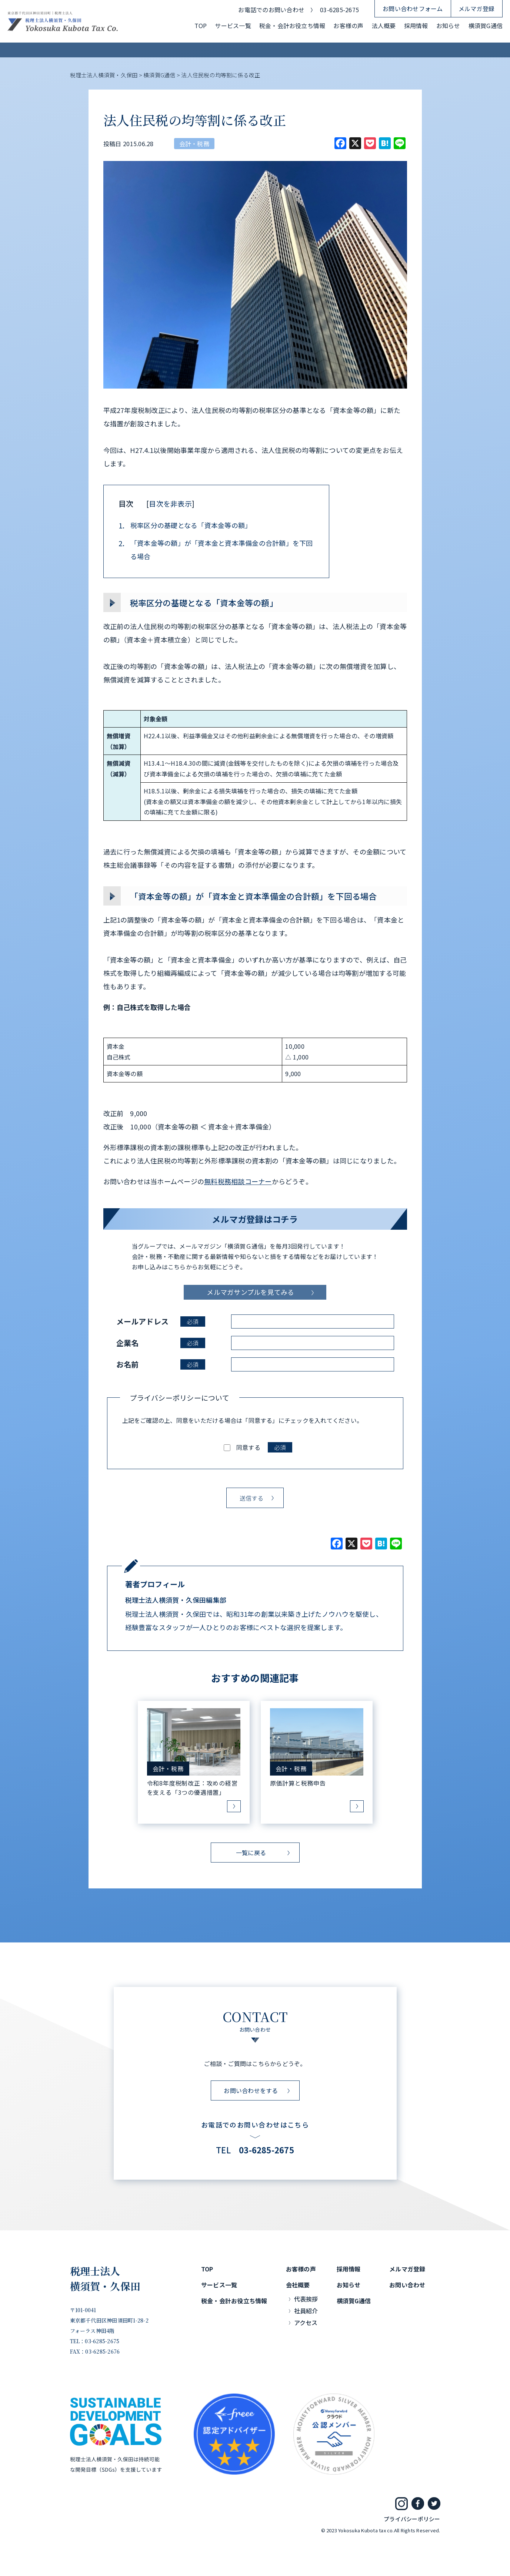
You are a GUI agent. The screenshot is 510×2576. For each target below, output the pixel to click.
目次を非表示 (170, 503)
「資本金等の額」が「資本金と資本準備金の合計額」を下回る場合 (216, 549)
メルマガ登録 (476, 8)
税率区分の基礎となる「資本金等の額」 (185, 525)
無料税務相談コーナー (237, 1181)
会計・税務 (194, 143)
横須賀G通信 (486, 25)
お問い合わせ (407, 2284)
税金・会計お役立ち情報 (292, 25)
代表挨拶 (306, 2298)
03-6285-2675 (339, 9)
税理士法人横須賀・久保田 (105, 2278)
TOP (200, 25)
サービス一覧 (233, 25)
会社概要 (298, 2284)
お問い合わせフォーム (413, 8)
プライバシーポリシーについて (179, 1398)
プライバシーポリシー (412, 2519)
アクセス (306, 2322)
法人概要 (384, 25)
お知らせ (448, 25)
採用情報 (416, 25)
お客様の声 (348, 25)
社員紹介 (306, 2310)
